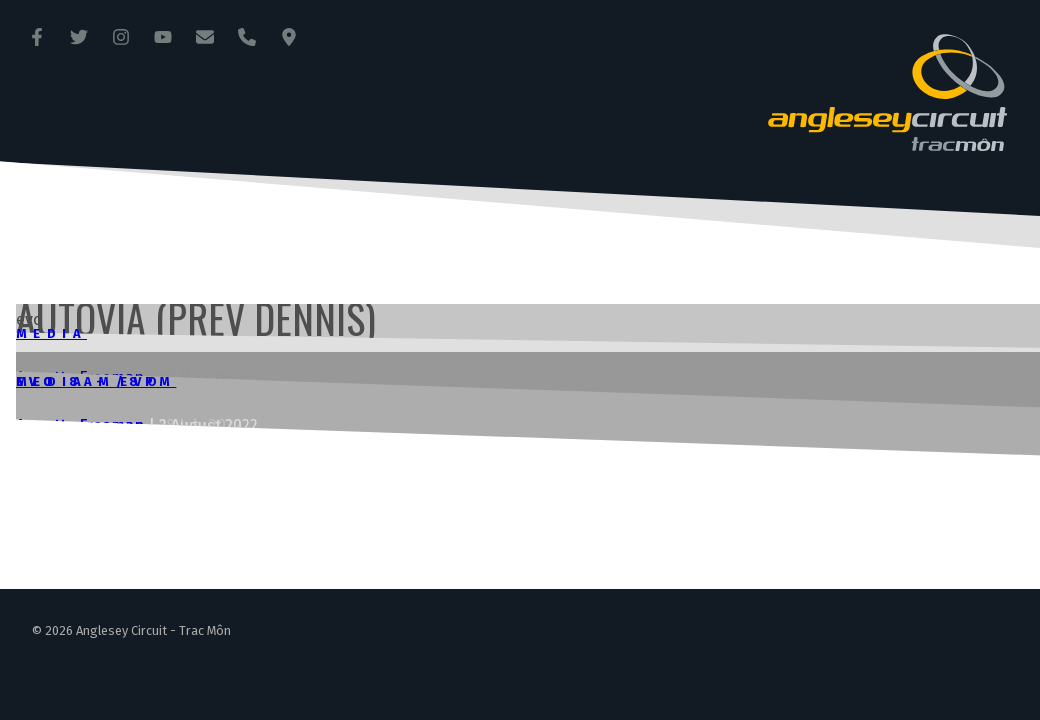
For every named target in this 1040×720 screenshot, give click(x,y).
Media (51, 333)
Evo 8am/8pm (96, 381)
